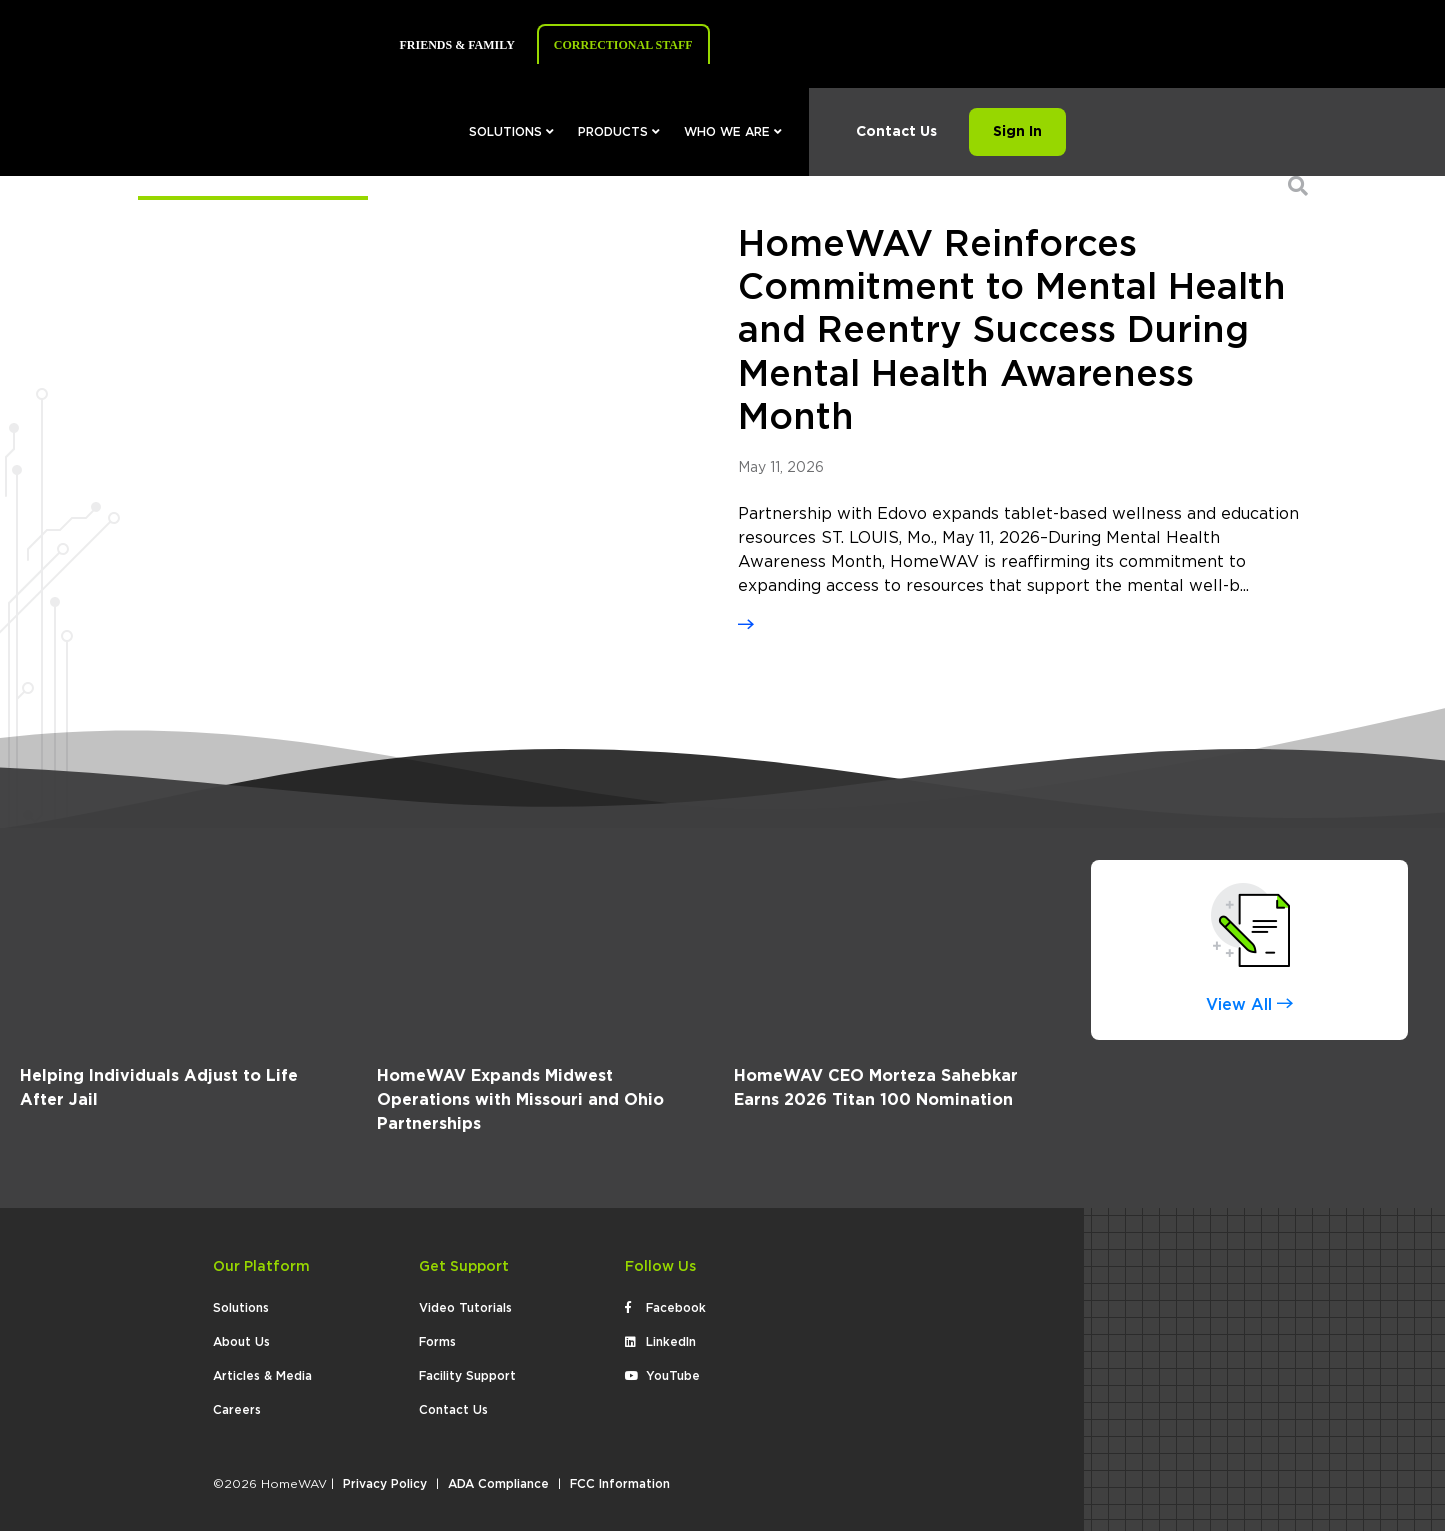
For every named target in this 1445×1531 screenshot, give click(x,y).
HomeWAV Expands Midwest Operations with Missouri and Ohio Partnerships (520, 1100)
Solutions (511, 132)
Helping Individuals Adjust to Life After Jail (159, 1088)
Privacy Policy (385, 1484)
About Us (241, 1342)
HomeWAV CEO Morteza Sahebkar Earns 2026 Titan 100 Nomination (876, 1088)
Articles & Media (262, 1376)
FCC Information (620, 1484)
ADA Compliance (498, 1484)
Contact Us (896, 132)
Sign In (1017, 132)
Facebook (665, 1308)
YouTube (662, 1376)
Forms (437, 1342)
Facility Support (467, 1376)
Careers (237, 1410)
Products (619, 132)
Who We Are (733, 132)
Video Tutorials (465, 1308)
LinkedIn (660, 1342)
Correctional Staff (623, 45)
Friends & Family (457, 45)
